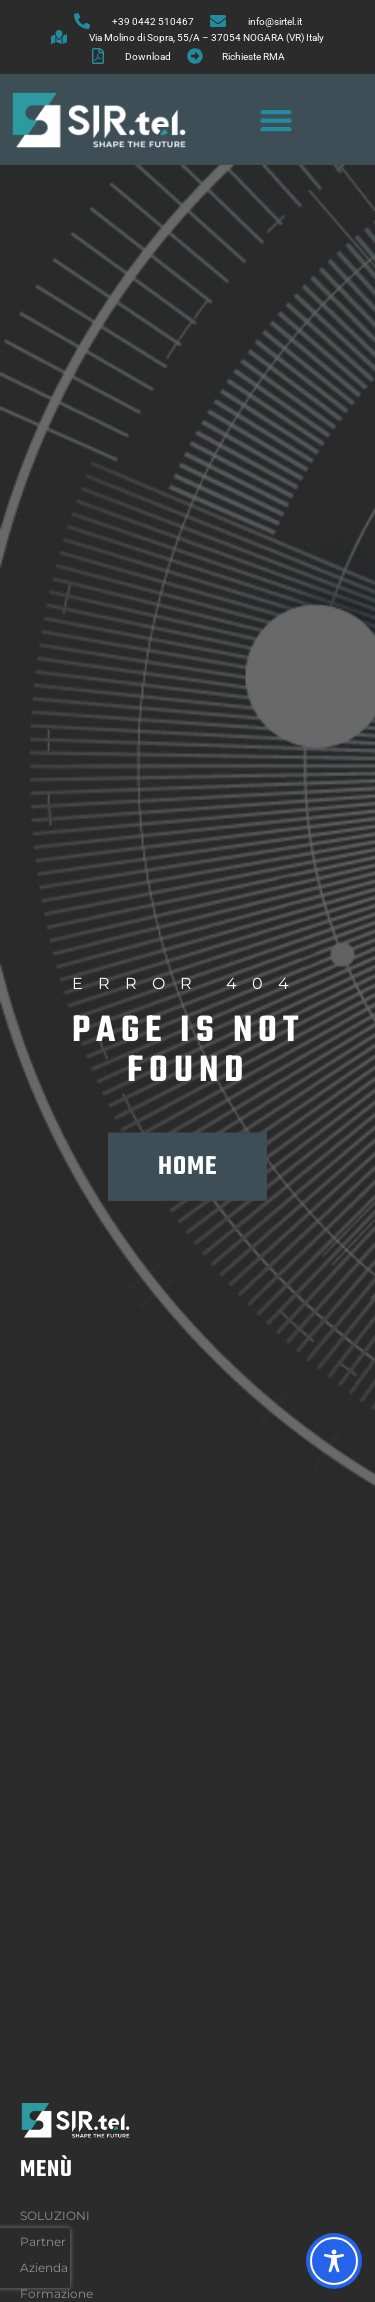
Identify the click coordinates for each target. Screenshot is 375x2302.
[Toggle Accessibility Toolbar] (334, 2261)
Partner (43, 2241)
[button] (276, 119)
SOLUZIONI (60, 2216)
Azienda (49, 2268)
